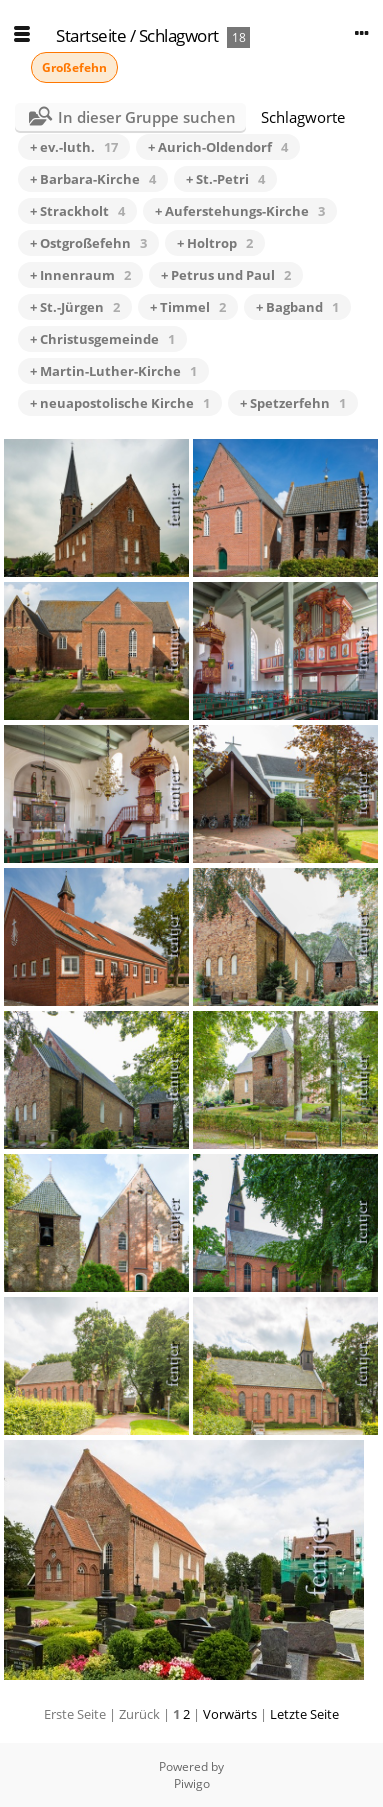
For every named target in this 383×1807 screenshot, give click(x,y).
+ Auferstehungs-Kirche (240, 211)
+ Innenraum (80, 275)
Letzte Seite (304, 1714)
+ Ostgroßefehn (88, 243)
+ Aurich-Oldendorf (218, 147)
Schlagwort (179, 35)
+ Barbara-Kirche (93, 179)
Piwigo (192, 1783)
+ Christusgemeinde (102, 339)
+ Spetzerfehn (293, 403)
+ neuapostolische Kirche (120, 403)
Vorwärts (230, 1714)
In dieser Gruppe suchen (147, 117)
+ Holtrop (215, 243)
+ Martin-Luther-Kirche (113, 371)
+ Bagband (297, 307)
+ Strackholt (77, 211)
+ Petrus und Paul (226, 275)
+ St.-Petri (225, 179)
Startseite (91, 35)
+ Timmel (188, 307)
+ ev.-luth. (74, 147)
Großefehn (74, 67)
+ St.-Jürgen (75, 307)
